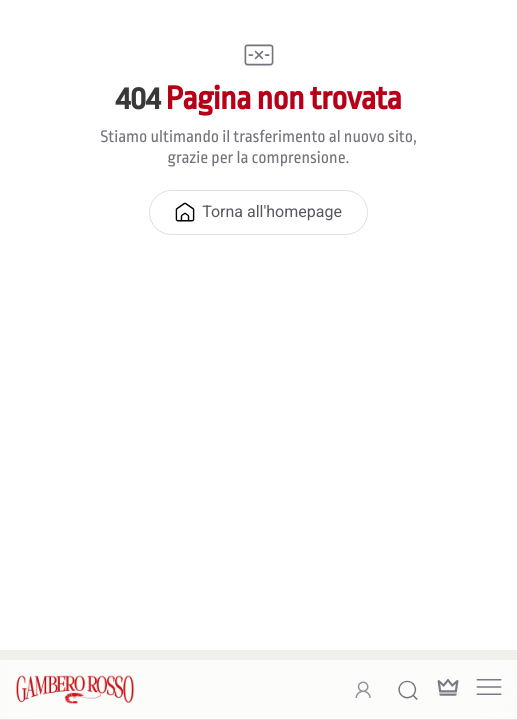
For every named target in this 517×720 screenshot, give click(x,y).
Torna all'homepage (258, 212)
